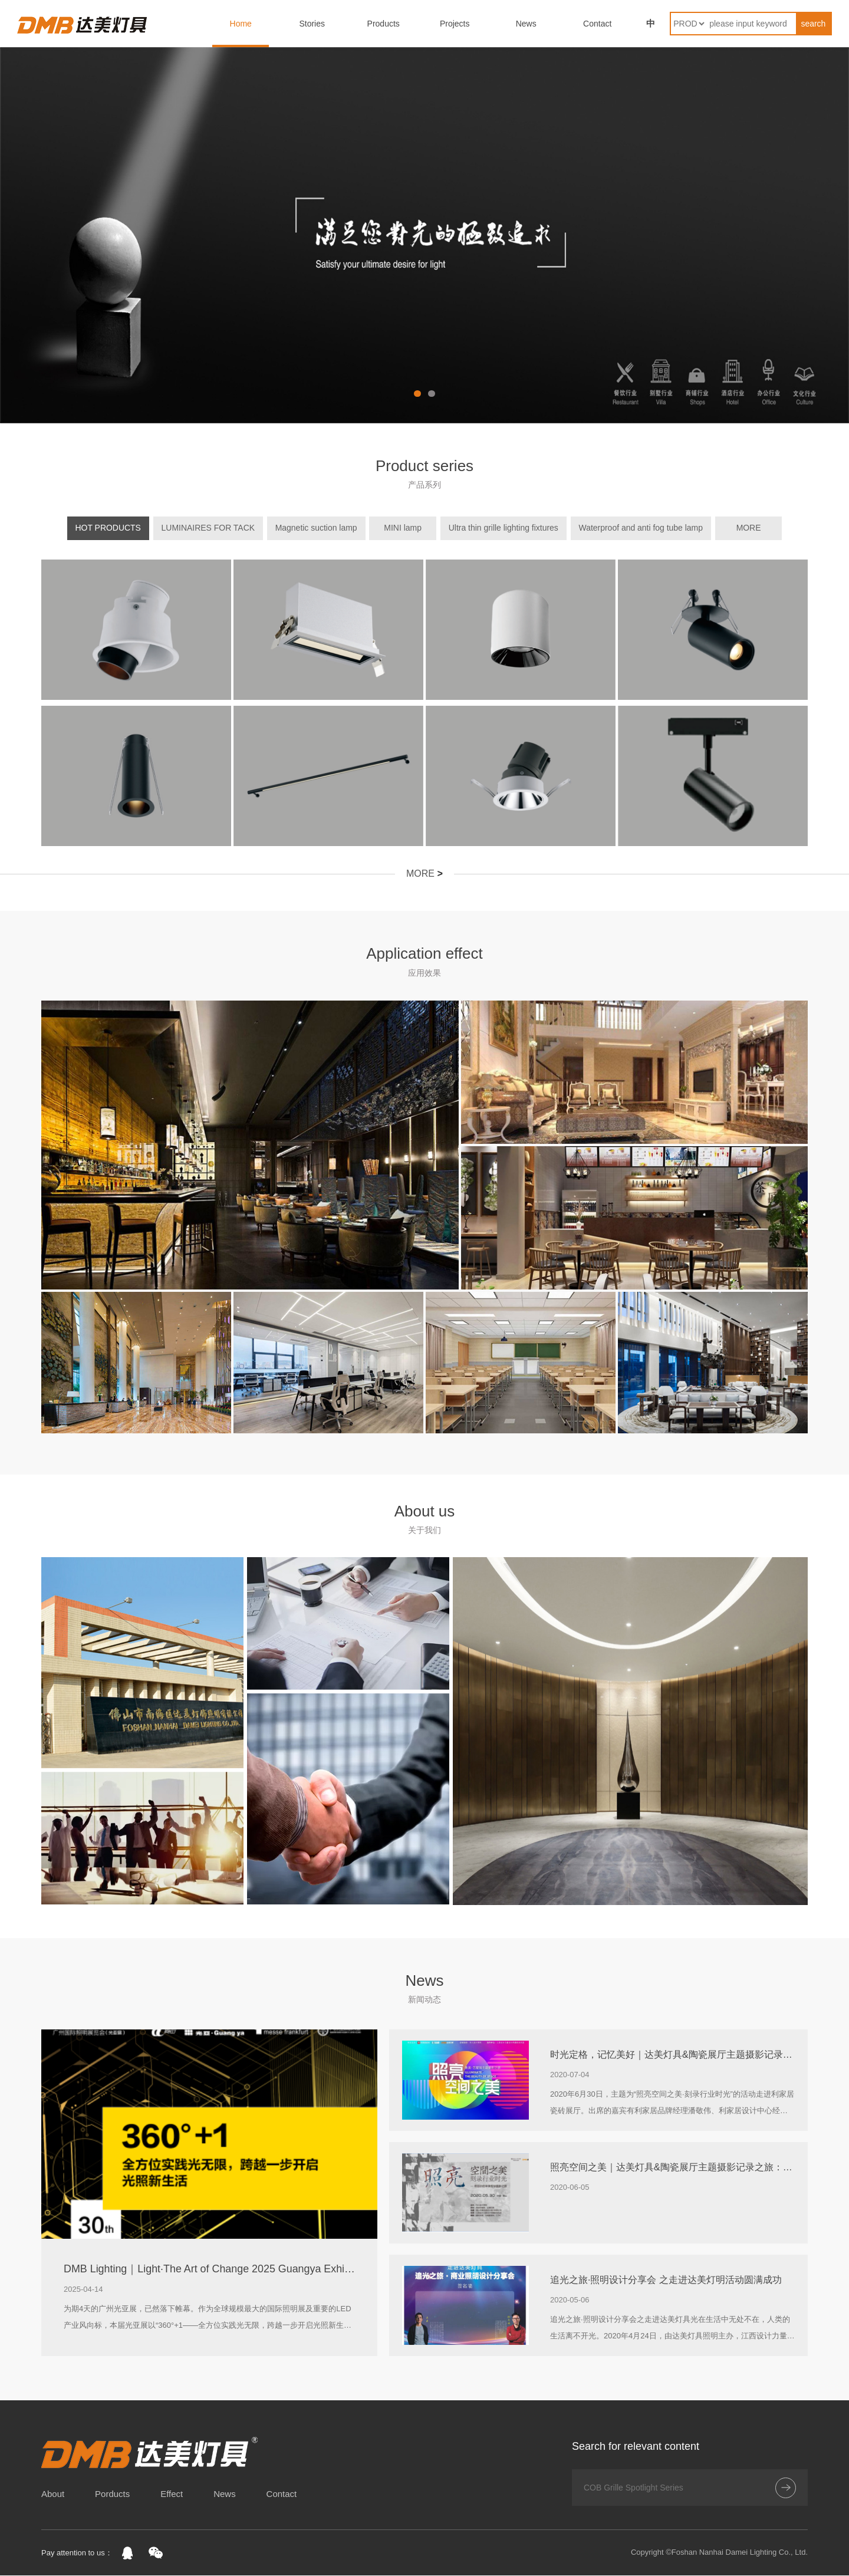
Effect (171, 2494)
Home (241, 23)
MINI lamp (408, 528)
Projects (455, 23)
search (813, 23)
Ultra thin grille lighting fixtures (503, 528)
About (52, 2494)
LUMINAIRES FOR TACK (219, 528)
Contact (597, 23)
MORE (742, 528)
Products (383, 23)
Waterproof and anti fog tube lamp (640, 528)
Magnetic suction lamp (327, 528)
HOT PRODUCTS (120, 528)
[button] (417, 393)
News (526, 23)
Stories (312, 23)
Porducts (112, 2494)
